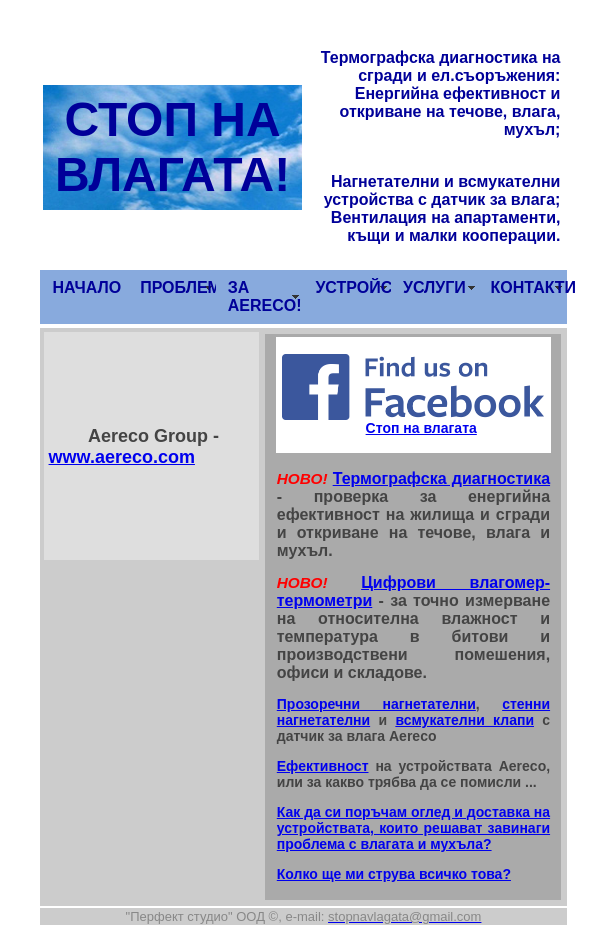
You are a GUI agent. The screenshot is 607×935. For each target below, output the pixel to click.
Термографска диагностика (441, 478)
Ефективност (323, 766)
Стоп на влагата (421, 428)
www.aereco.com (122, 457)
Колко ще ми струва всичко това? (394, 874)
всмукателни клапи (464, 720)
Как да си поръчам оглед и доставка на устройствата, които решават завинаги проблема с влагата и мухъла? (413, 828)
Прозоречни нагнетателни (376, 704)
